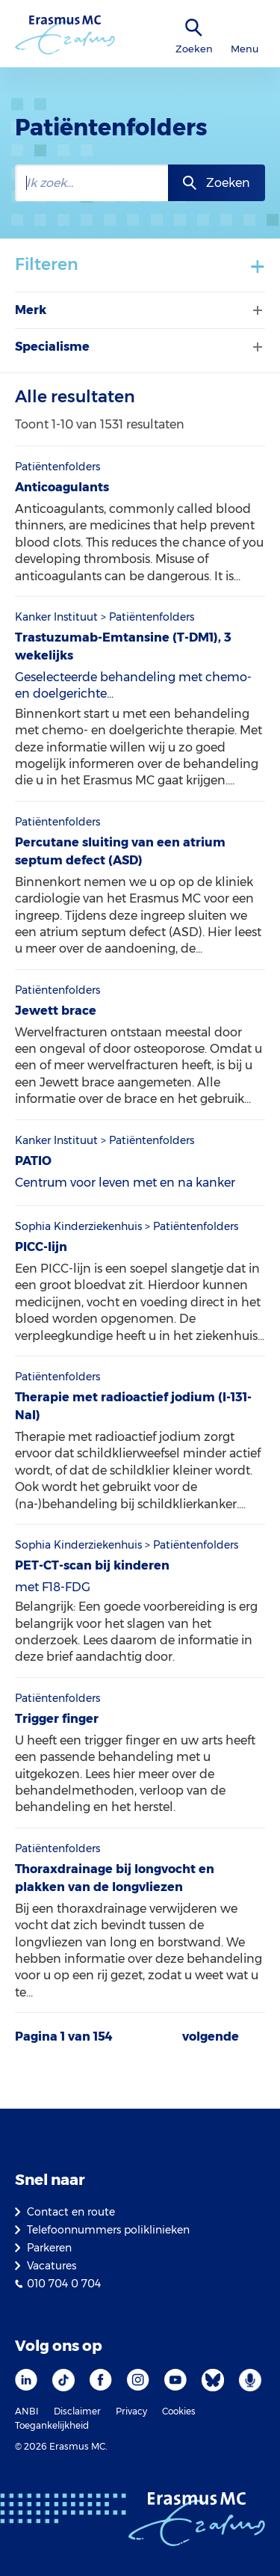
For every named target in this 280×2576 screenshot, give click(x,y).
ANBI (27, 2411)
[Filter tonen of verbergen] (256, 310)
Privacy (131, 2411)
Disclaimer (77, 2411)
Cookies (179, 2411)
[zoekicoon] (194, 28)
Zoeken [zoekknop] (228, 183)
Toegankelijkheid (52, 2425)
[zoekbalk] (91, 183)
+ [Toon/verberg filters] (257, 265)
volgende (210, 2037)
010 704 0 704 (64, 2283)
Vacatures (51, 2265)
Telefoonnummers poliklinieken (108, 2230)
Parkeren (49, 2247)
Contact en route (71, 2212)
